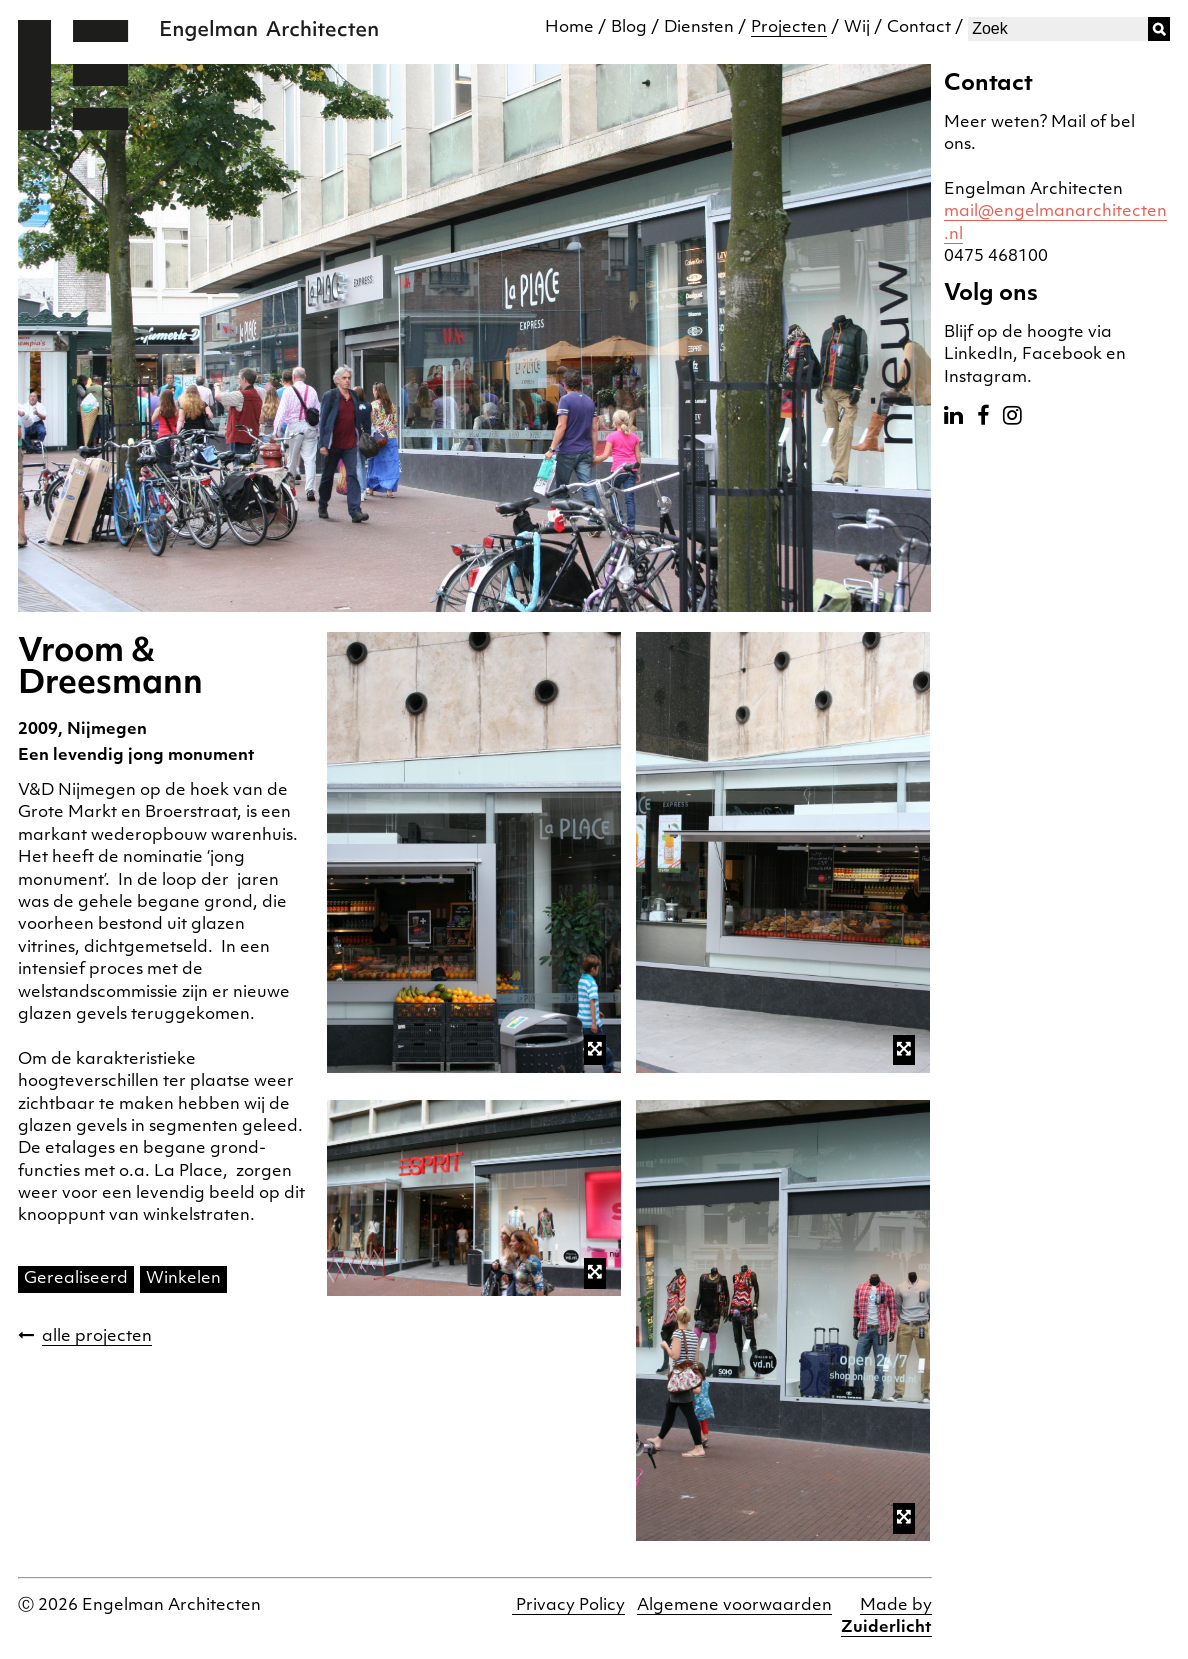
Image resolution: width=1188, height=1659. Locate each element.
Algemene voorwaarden (734, 1606)
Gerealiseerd (76, 1279)
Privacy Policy (568, 1606)
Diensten (699, 28)
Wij (857, 28)
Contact (919, 28)
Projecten (789, 28)
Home (569, 28)
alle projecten (97, 1337)
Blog (629, 28)
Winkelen (183, 1279)
